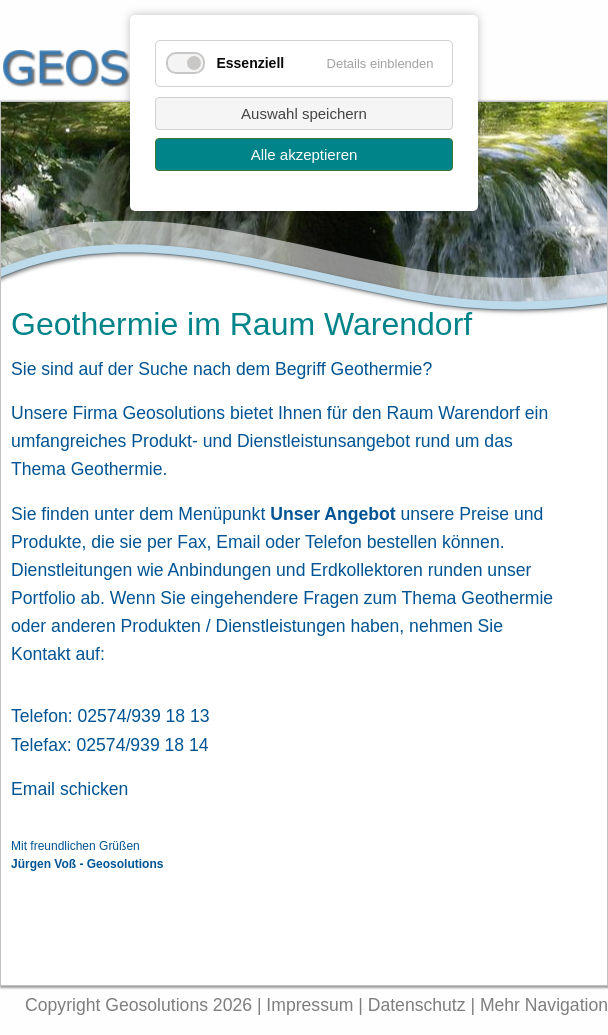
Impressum (309, 1005)
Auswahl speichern (304, 113)
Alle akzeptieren (304, 154)
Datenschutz (419, 1005)
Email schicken (69, 789)
